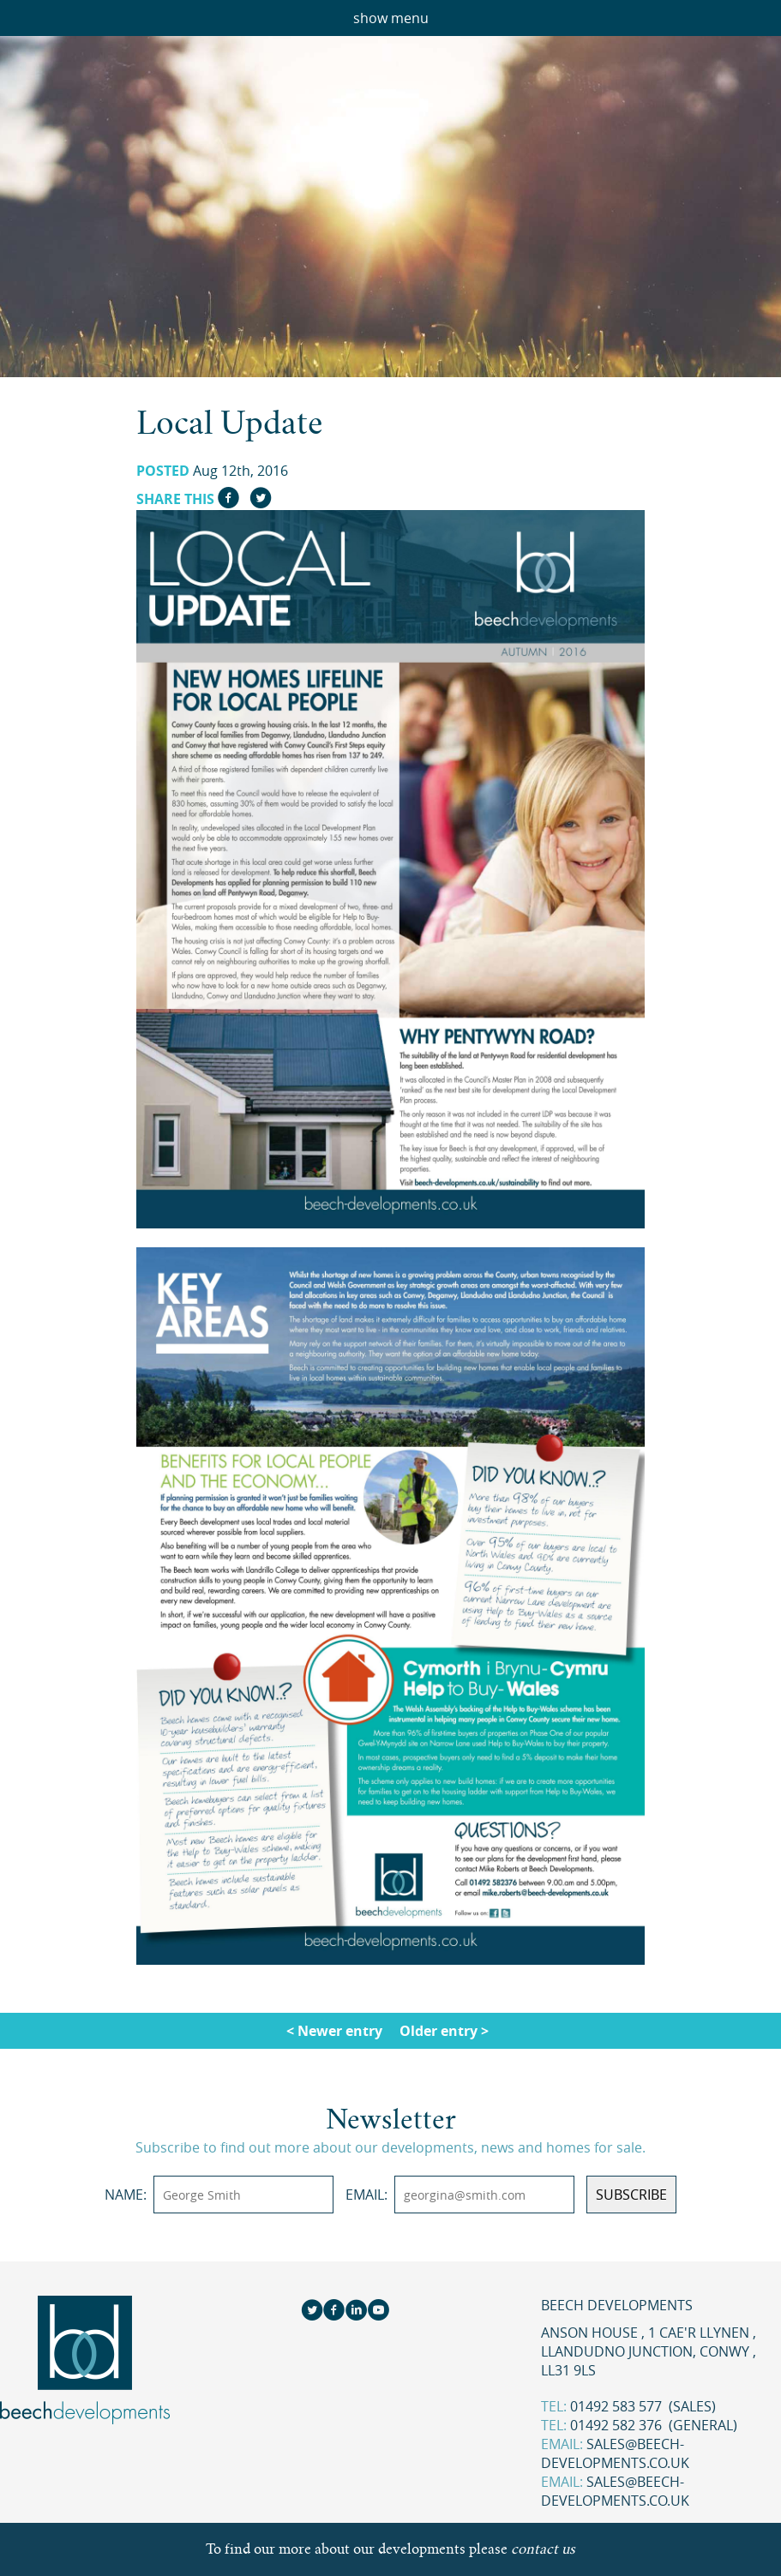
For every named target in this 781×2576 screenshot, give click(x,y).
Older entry (439, 2030)
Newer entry (339, 2030)
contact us (543, 2549)
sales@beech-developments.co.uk (615, 2453)
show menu (391, 18)
